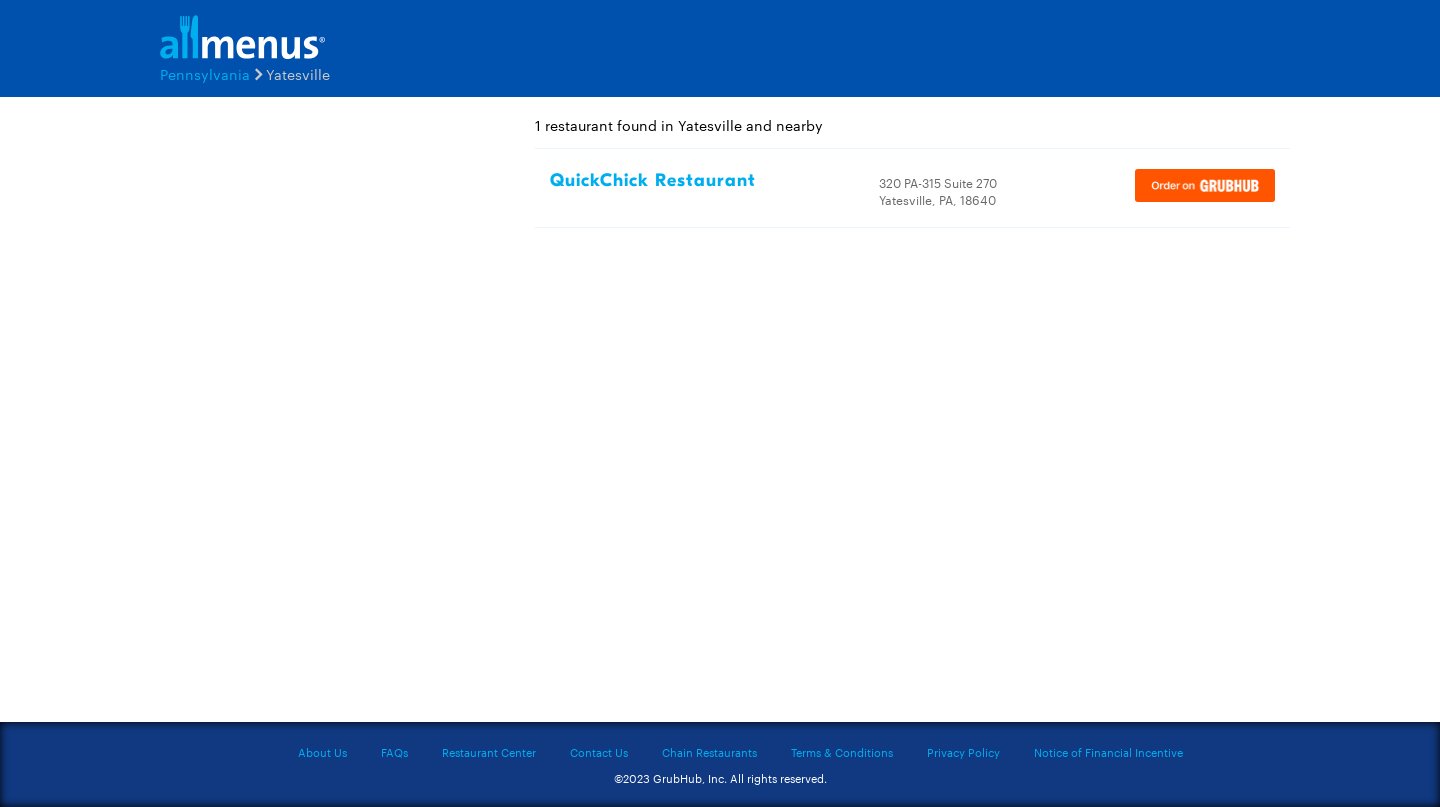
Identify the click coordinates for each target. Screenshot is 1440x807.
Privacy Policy (963, 752)
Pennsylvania (205, 74)
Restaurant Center (489, 752)
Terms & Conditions (842, 752)
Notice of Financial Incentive (1108, 752)
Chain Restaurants (709, 752)
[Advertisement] (270, 417)
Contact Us (599, 752)
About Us (322, 752)
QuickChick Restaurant (653, 180)
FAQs (394, 752)
